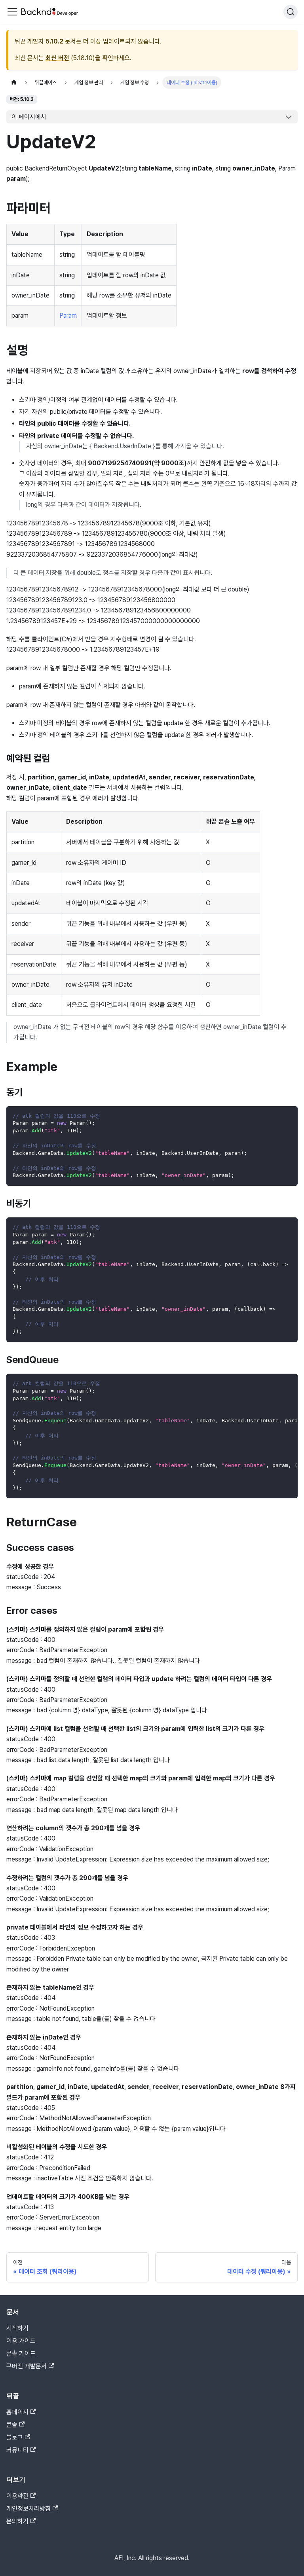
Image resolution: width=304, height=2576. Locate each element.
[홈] (13, 82)
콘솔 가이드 (21, 2353)
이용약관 (21, 2496)
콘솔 (15, 2424)
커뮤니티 (21, 2450)
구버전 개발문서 (30, 2366)
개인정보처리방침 (32, 2508)
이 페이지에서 (28, 117)
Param (68, 315)
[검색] (290, 12)
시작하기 (17, 2328)
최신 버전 (57, 58)
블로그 (18, 2437)
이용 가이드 (21, 2341)
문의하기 (21, 2521)
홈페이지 (21, 2412)
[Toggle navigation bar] (12, 12)
